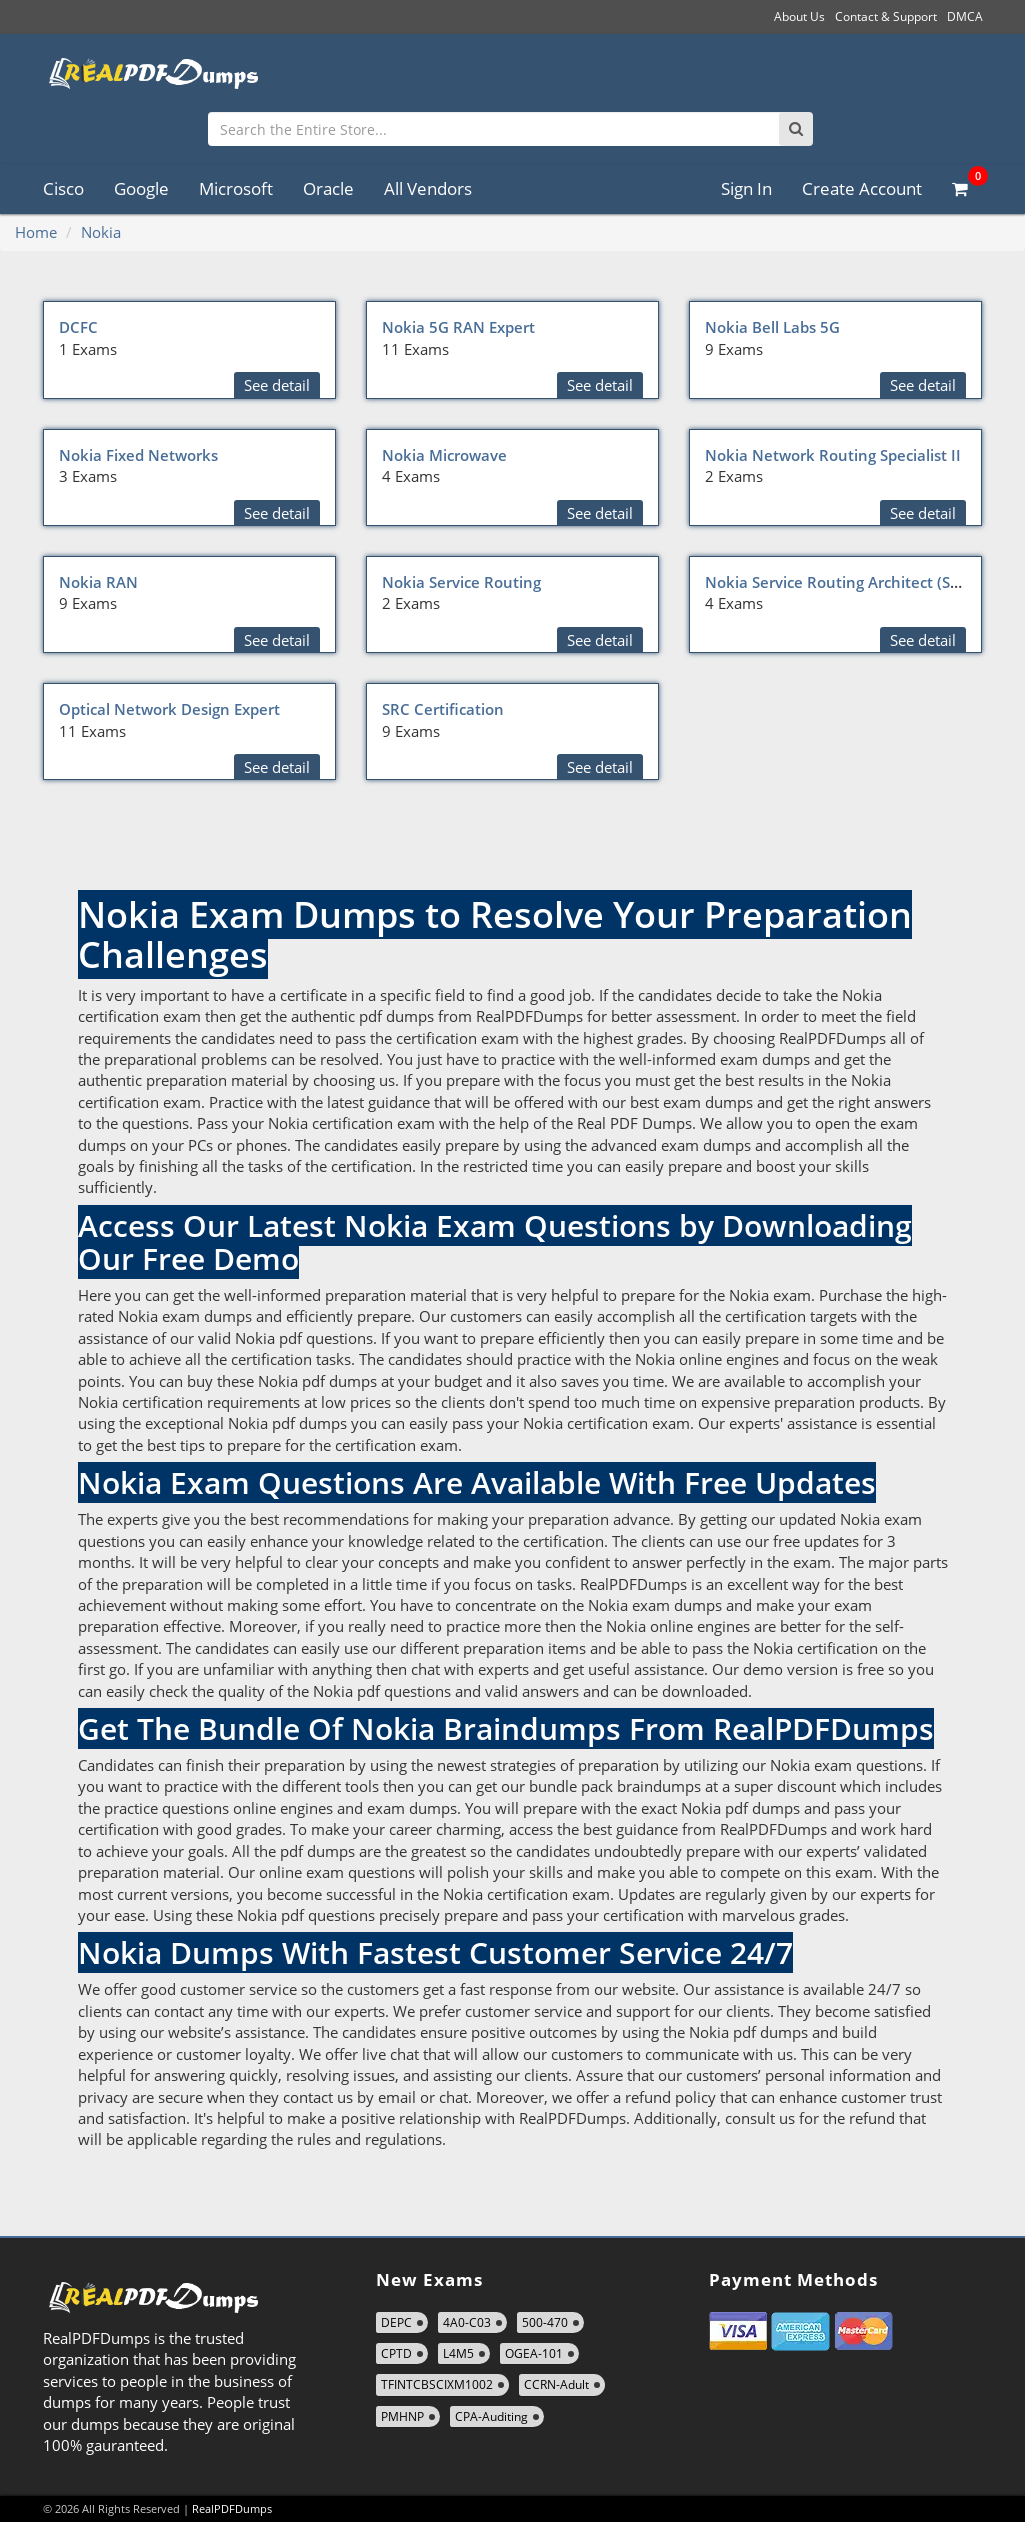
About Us (799, 16)
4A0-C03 (467, 2322)
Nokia (101, 232)
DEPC (396, 2322)
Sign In (746, 188)
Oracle (328, 188)
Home (36, 232)
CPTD (396, 2353)
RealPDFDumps (232, 2508)
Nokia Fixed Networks (138, 455)
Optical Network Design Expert (169, 709)
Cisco (63, 188)
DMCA (965, 16)
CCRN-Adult (556, 2384)
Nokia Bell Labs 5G (772, 327)
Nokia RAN (98, 582)
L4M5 (458, 2353)
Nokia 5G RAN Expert (458, 327)
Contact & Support (886, 16)
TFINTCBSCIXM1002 (437, 2384)
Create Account (862, 188)
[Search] (796, 129)
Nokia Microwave (444, 455)
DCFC (78, 327)
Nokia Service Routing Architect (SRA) (840, 582)
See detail (277, 385)
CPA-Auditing (491, 2416)
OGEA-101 (534, 2353)
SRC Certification (443, 709)
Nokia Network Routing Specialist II (833, 455)
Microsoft (236, 188)
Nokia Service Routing (461, 582)
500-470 (545, 2322)
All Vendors (428, 188)
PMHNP (402, 2416)
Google (141, 188)
